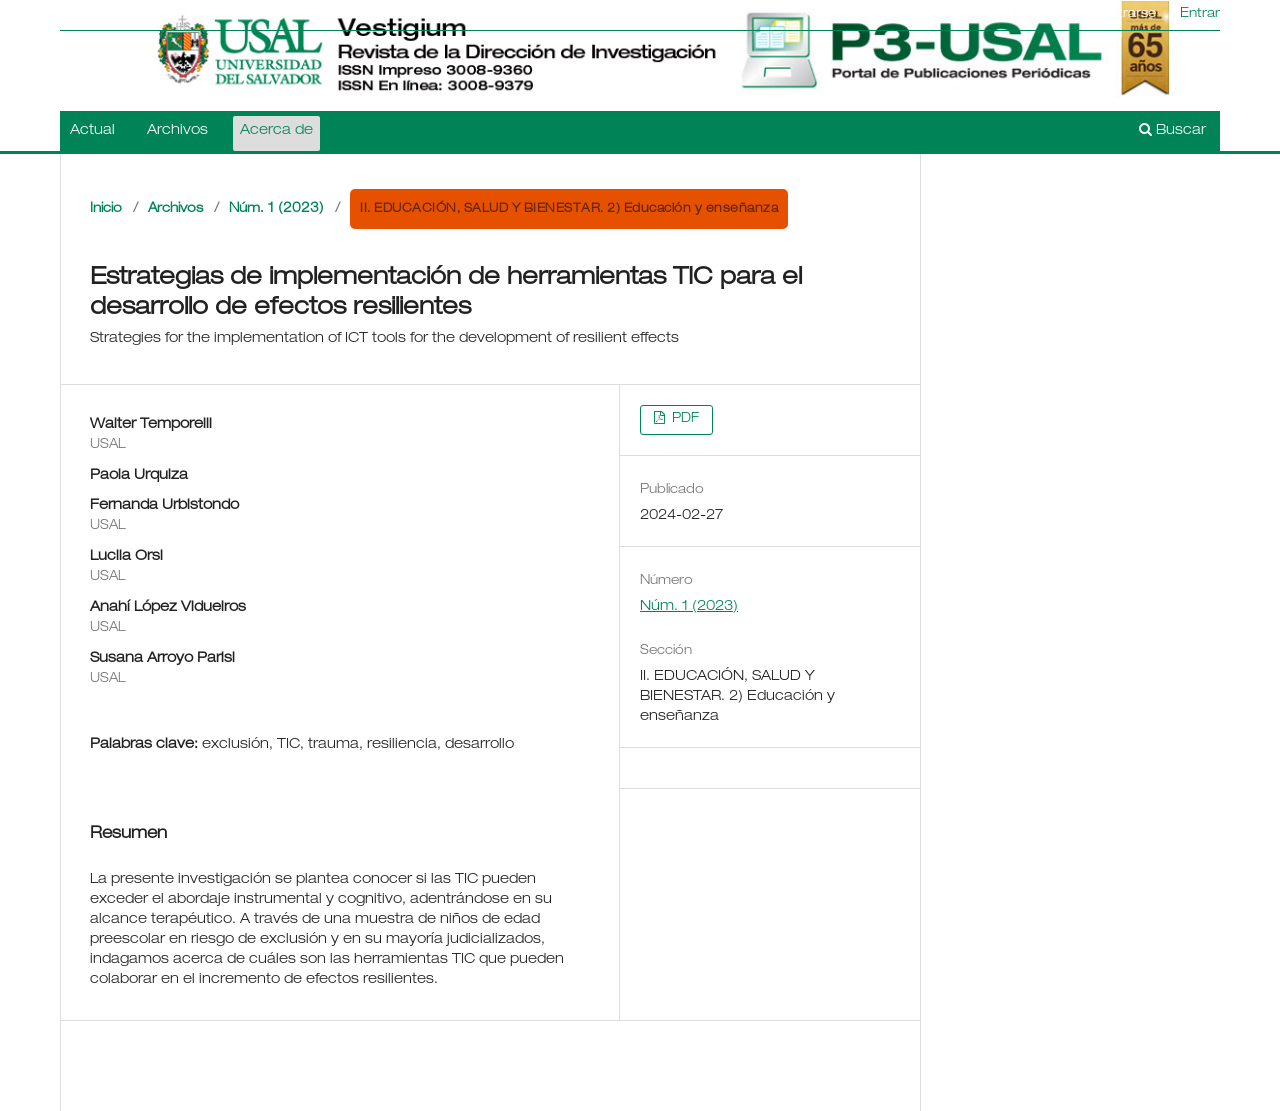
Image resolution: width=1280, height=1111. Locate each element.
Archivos (177, 131)
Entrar (1200, 14)
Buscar (1172, 130)
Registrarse (1119, 14)
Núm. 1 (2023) (276, 209)
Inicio (106, 209)
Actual (92, 131)
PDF (683, 419)
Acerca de (276, 131)
